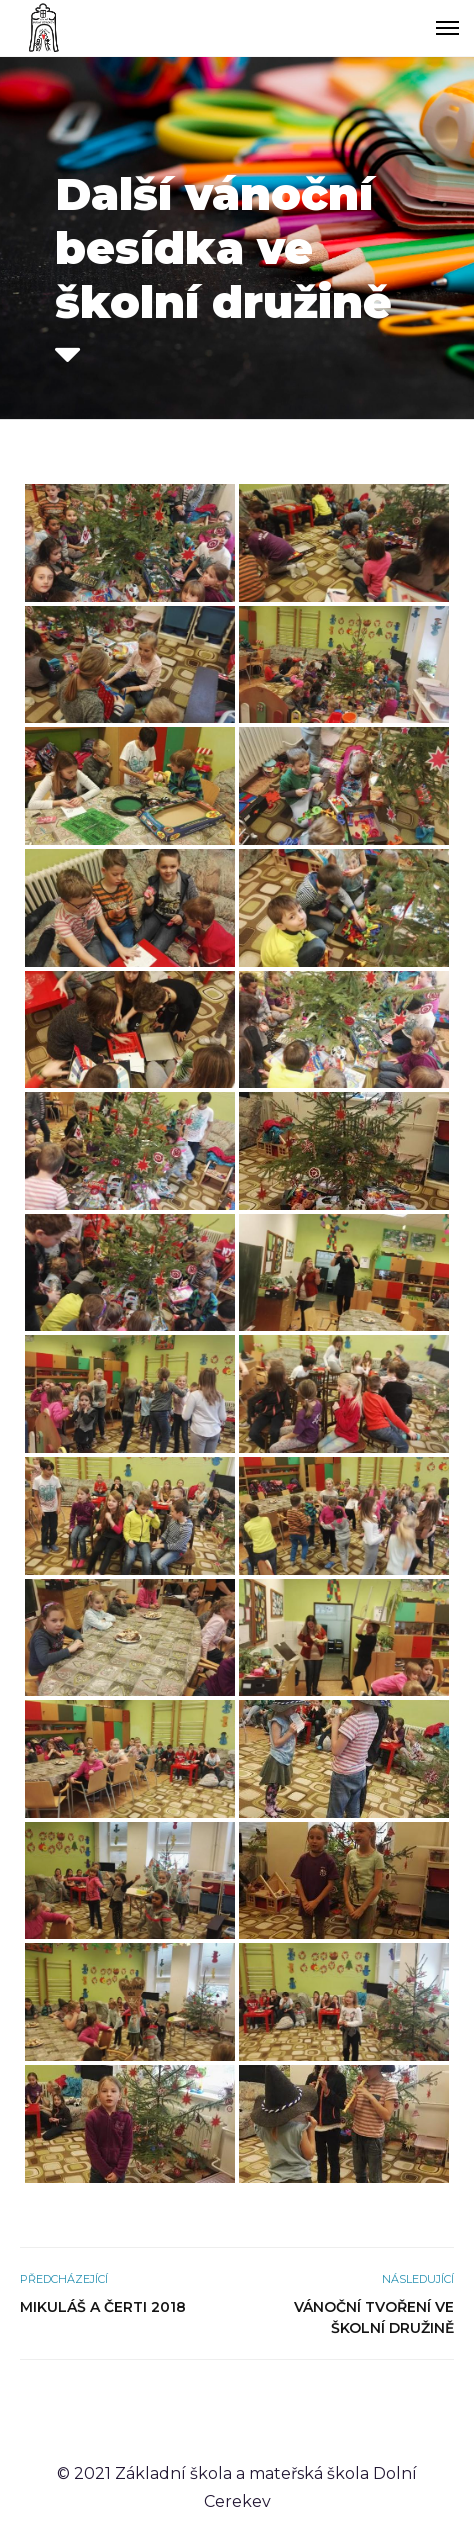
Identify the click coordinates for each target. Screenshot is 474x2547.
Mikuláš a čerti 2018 (103, 2307)
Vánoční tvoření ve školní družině (374, 2317)
